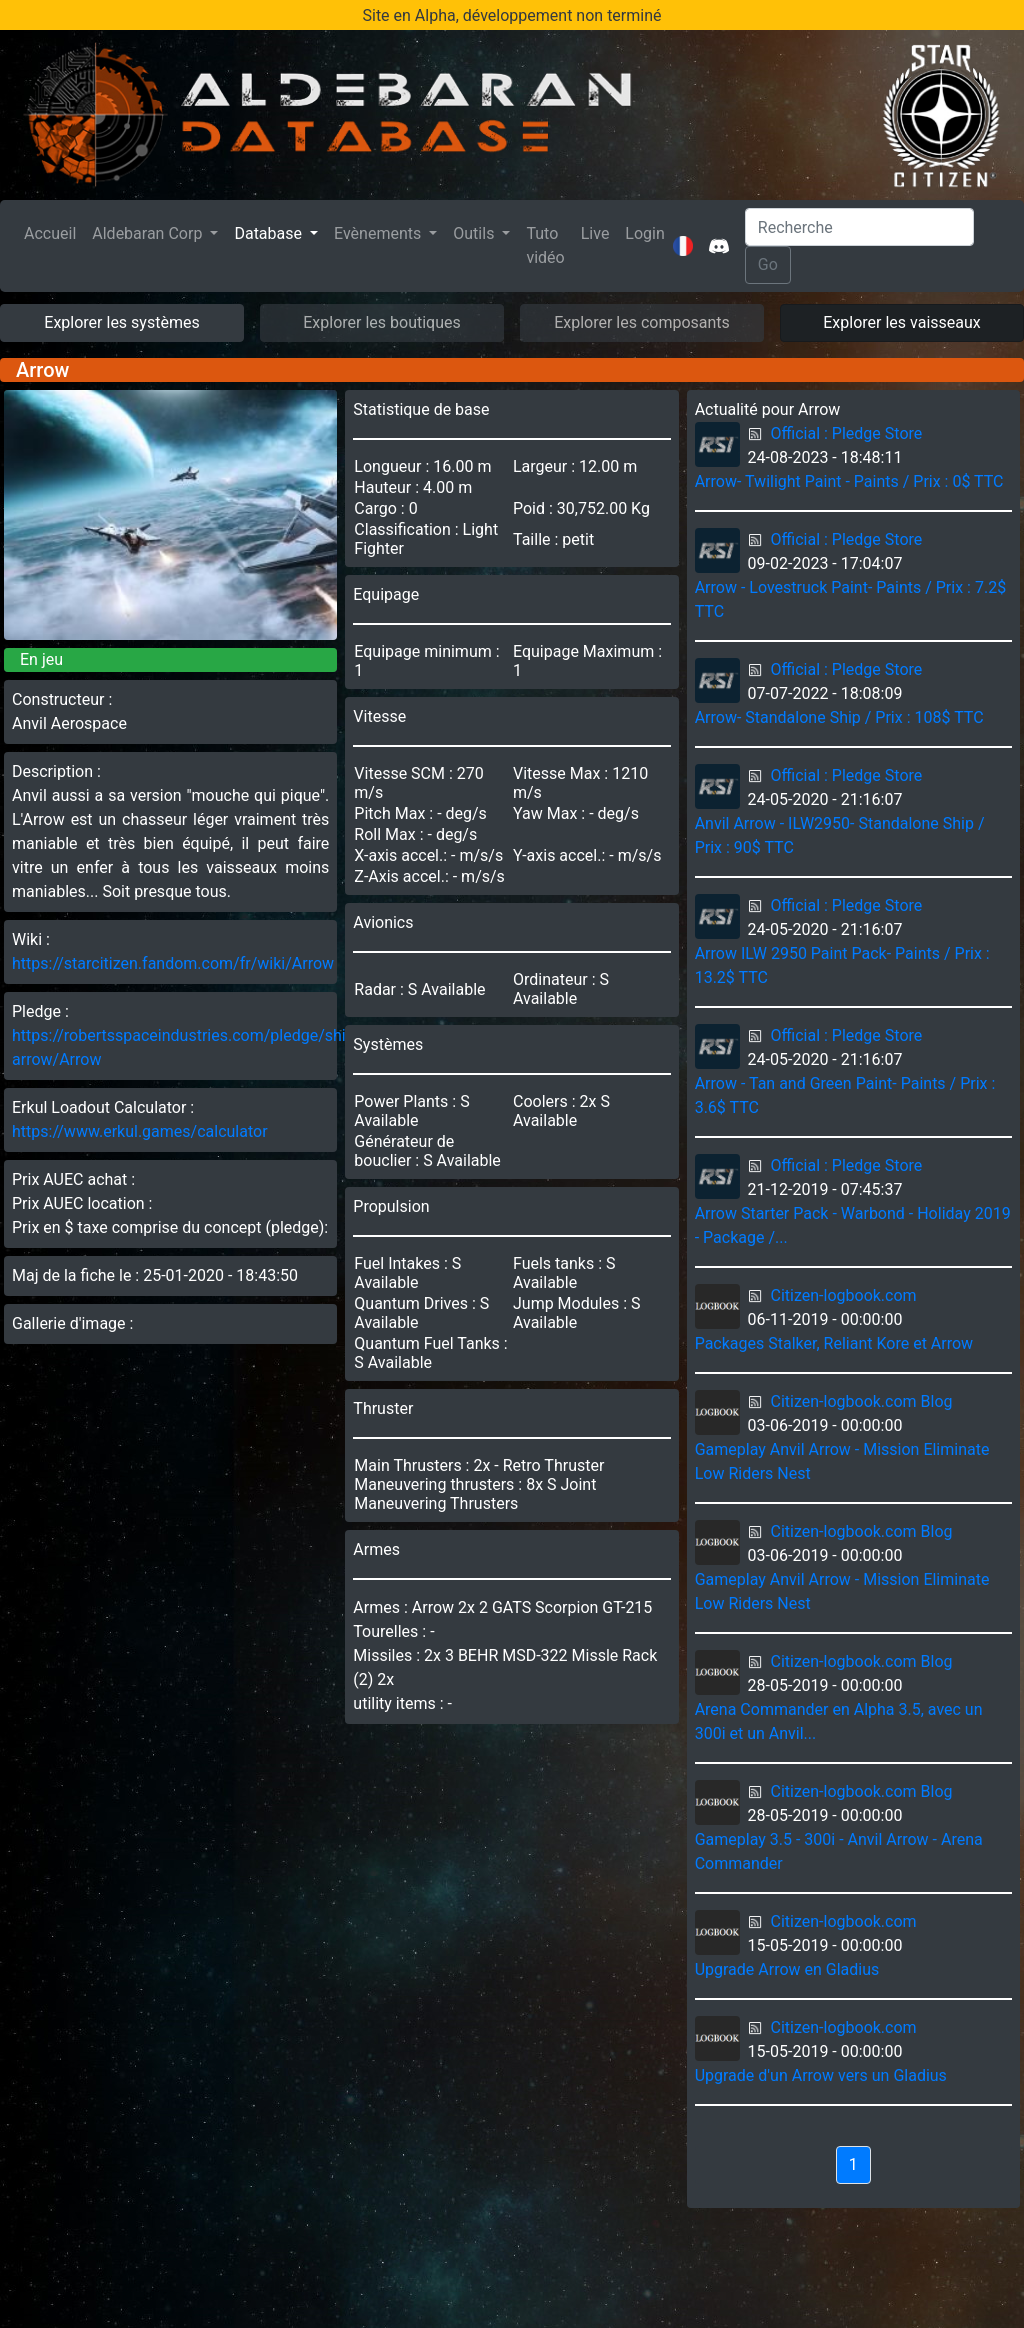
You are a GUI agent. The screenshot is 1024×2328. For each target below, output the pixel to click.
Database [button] (270, 233)
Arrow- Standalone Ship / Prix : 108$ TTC (839, 717)
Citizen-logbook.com (844, 1295)
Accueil (54, 232)
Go (768, 264)
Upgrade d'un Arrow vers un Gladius (821, 2075)
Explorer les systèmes (121, 322)
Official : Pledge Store (847, 433)
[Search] (859, 227)
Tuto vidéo (545, 245)
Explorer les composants (642, 322)
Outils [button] (475, 233)
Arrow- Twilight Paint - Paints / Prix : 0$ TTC (849, 481)
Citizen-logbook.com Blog (862, 1401)
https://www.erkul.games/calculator (140, 1131)
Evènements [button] (379, 233)
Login (644, 233)
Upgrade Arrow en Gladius (787, 1969)
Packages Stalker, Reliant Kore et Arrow (834, 1343)
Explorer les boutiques (382, 322)
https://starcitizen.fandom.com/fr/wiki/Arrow (173, 963)
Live (595, 233)
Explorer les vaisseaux (901, 322)
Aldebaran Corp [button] (149, 233)
